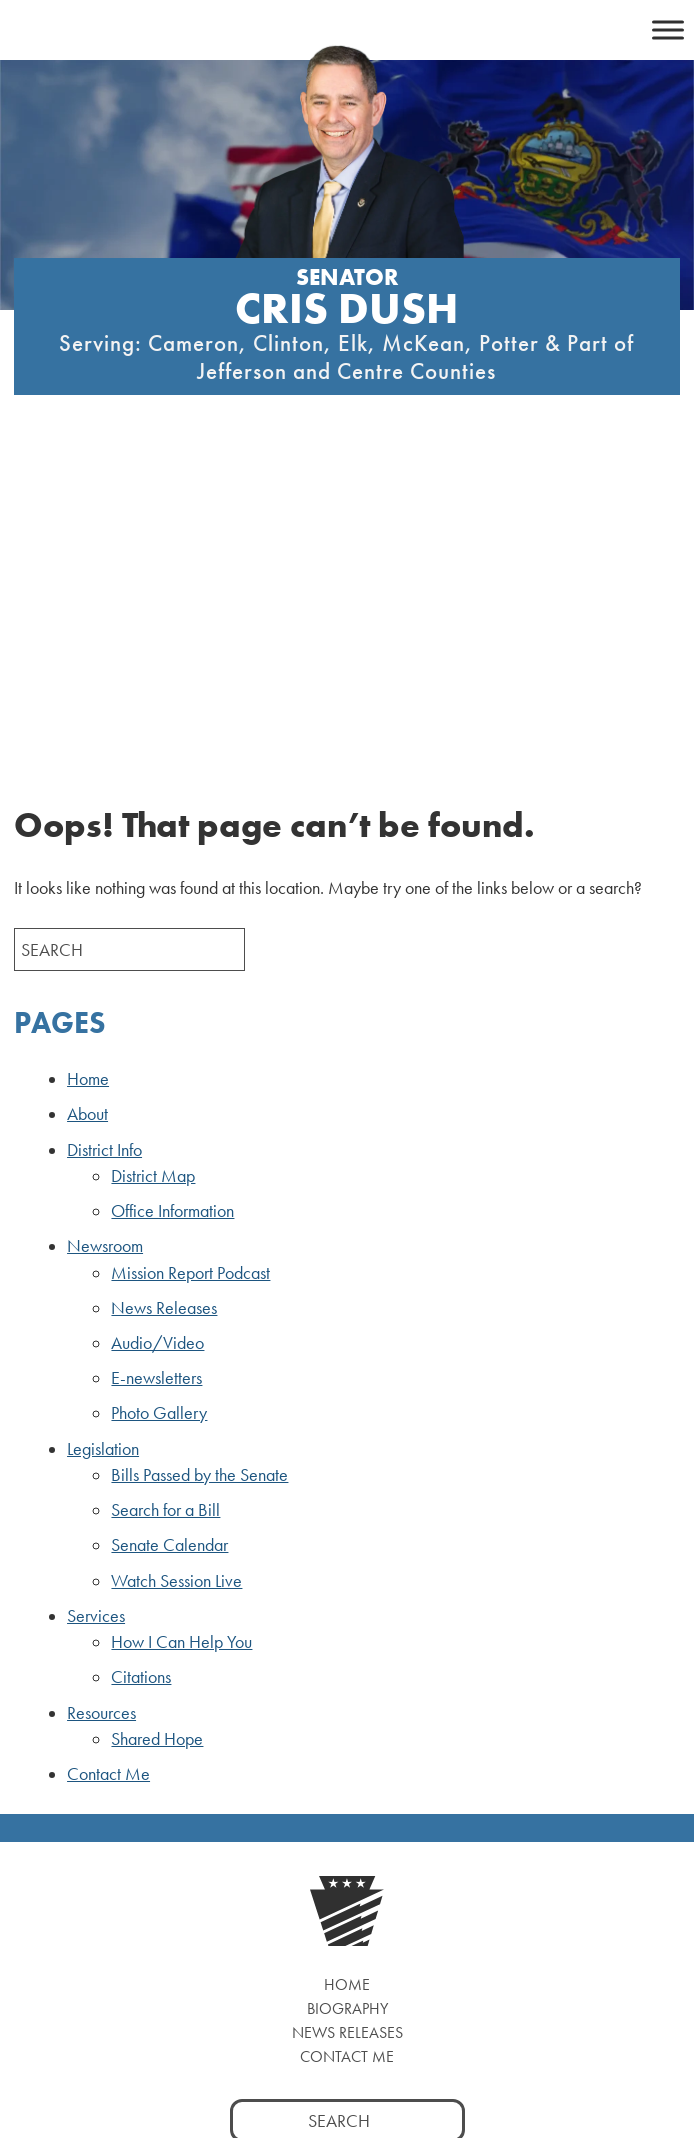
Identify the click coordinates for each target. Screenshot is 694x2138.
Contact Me (108, 1446)
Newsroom (105, 918)
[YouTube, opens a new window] (431, 1869)
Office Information (172, 883)
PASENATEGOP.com (291, 2061)
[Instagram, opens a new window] (347, 1869)
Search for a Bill (165, 1182)
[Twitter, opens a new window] (305, 1869)
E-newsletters (156, 1050)
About (87, 786)
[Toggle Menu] (668, 29)
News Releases (164, 980)
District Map (153, 848)
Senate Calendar (169, 1217)
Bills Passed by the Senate (199, 1147)
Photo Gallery (159, 1085)
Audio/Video (157, 1015)
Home (88, 751)
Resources (101, 1385)
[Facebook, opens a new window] (263, 1869)
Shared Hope (157, 1411)
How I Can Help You (181, 1314)
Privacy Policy (427, 2061)
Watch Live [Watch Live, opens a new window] (347, 1936)
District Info (104, 822)
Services (96, 1288)
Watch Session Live (176, 1253)
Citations (141, 1349)
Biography (347, 1680)
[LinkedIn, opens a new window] (389, 1869)
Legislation (103, 1121)
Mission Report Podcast (190, 945)
